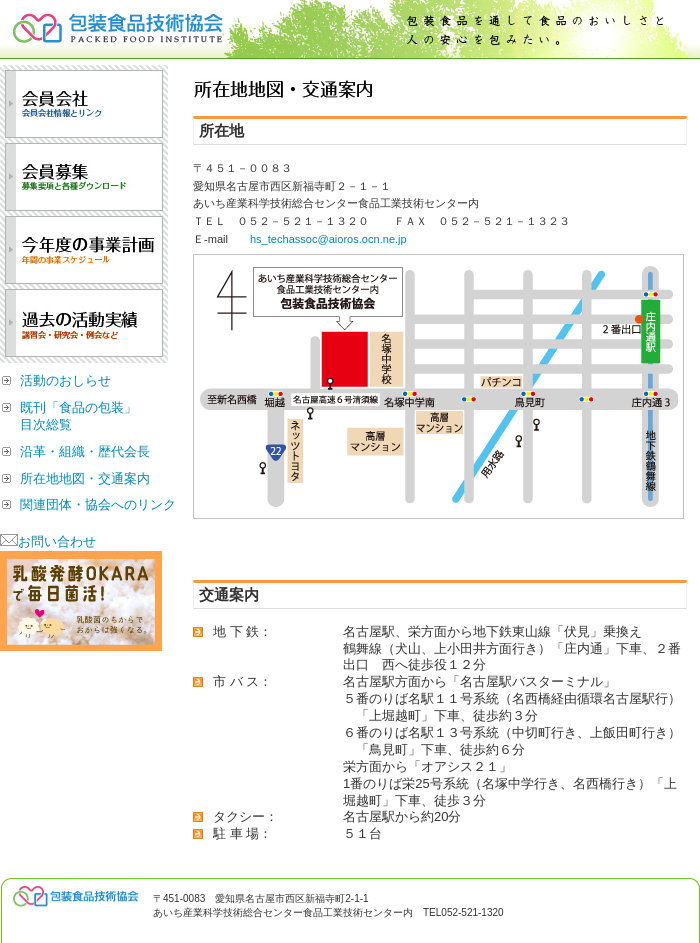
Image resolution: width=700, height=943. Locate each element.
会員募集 (84, 177)
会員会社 (84, 104)
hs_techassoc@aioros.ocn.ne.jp (328, 239)
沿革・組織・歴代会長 (85, 451)
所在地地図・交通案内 (85, 478)
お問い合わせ (48, 541)
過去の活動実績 (84, 323)
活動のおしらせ (65, 380)
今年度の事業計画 (84, 250)
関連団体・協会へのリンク (98, 504)
